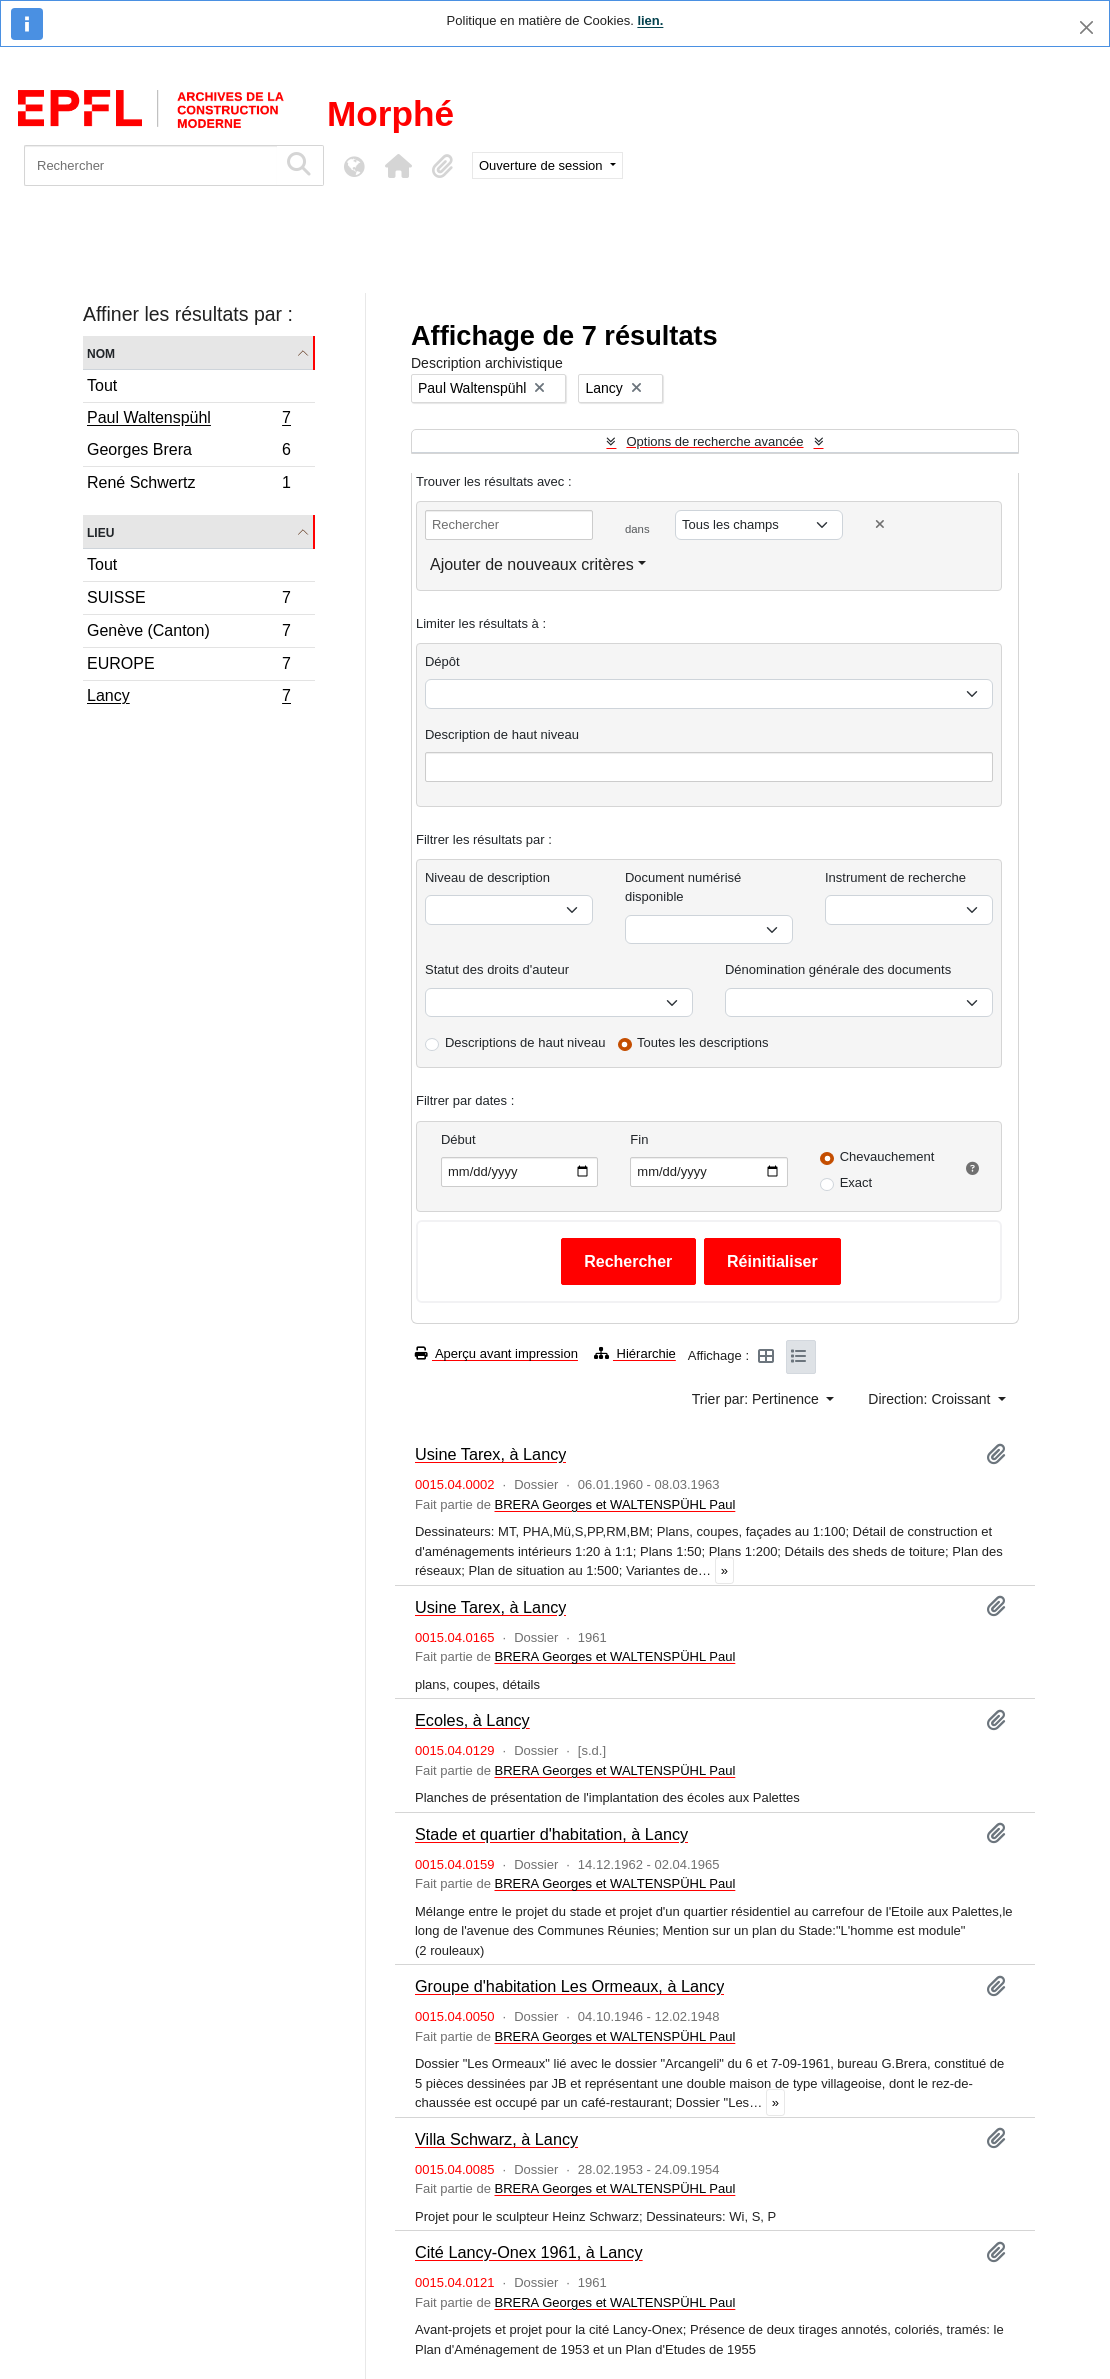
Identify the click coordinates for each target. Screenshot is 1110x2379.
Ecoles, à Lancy (472, 1720)
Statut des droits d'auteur (497, 969)
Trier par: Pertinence (757, 1399)
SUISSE (188, 600)
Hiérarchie (635, 1353)
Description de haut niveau (502, 734)
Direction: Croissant (931, 1399)
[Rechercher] (150, 165)
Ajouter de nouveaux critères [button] (532, 564)
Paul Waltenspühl (188, 420)
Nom (101, 352)
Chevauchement (887, 1156)
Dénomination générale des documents (838, 969)
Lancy (188, 698)
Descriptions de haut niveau (525, 1042)
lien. (650, 20)
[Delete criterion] (880, 524)
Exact (856, 1182)
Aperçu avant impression (496, 1353)
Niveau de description (487, 877)
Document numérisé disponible (683, 887)
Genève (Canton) (188, 633)
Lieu (100, 531)
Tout (102, 385)
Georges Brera (188, 452)
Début (458, 1139)
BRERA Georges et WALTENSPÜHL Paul (614, 1504)
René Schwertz (188, 485)
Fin (639, 1139)
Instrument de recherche (895, 877)
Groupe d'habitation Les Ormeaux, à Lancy (569, 1986)
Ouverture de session (542, 165)
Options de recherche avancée (714, 441)
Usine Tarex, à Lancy (490, 1454)
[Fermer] (1086, 27)
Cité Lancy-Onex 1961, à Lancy (529, 2252)
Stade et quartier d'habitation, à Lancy (551, 1834)
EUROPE (188, 666)
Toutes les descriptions (703, 1042)
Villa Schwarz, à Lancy (496, 2139)
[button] (398, 166)
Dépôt (442, 661)
